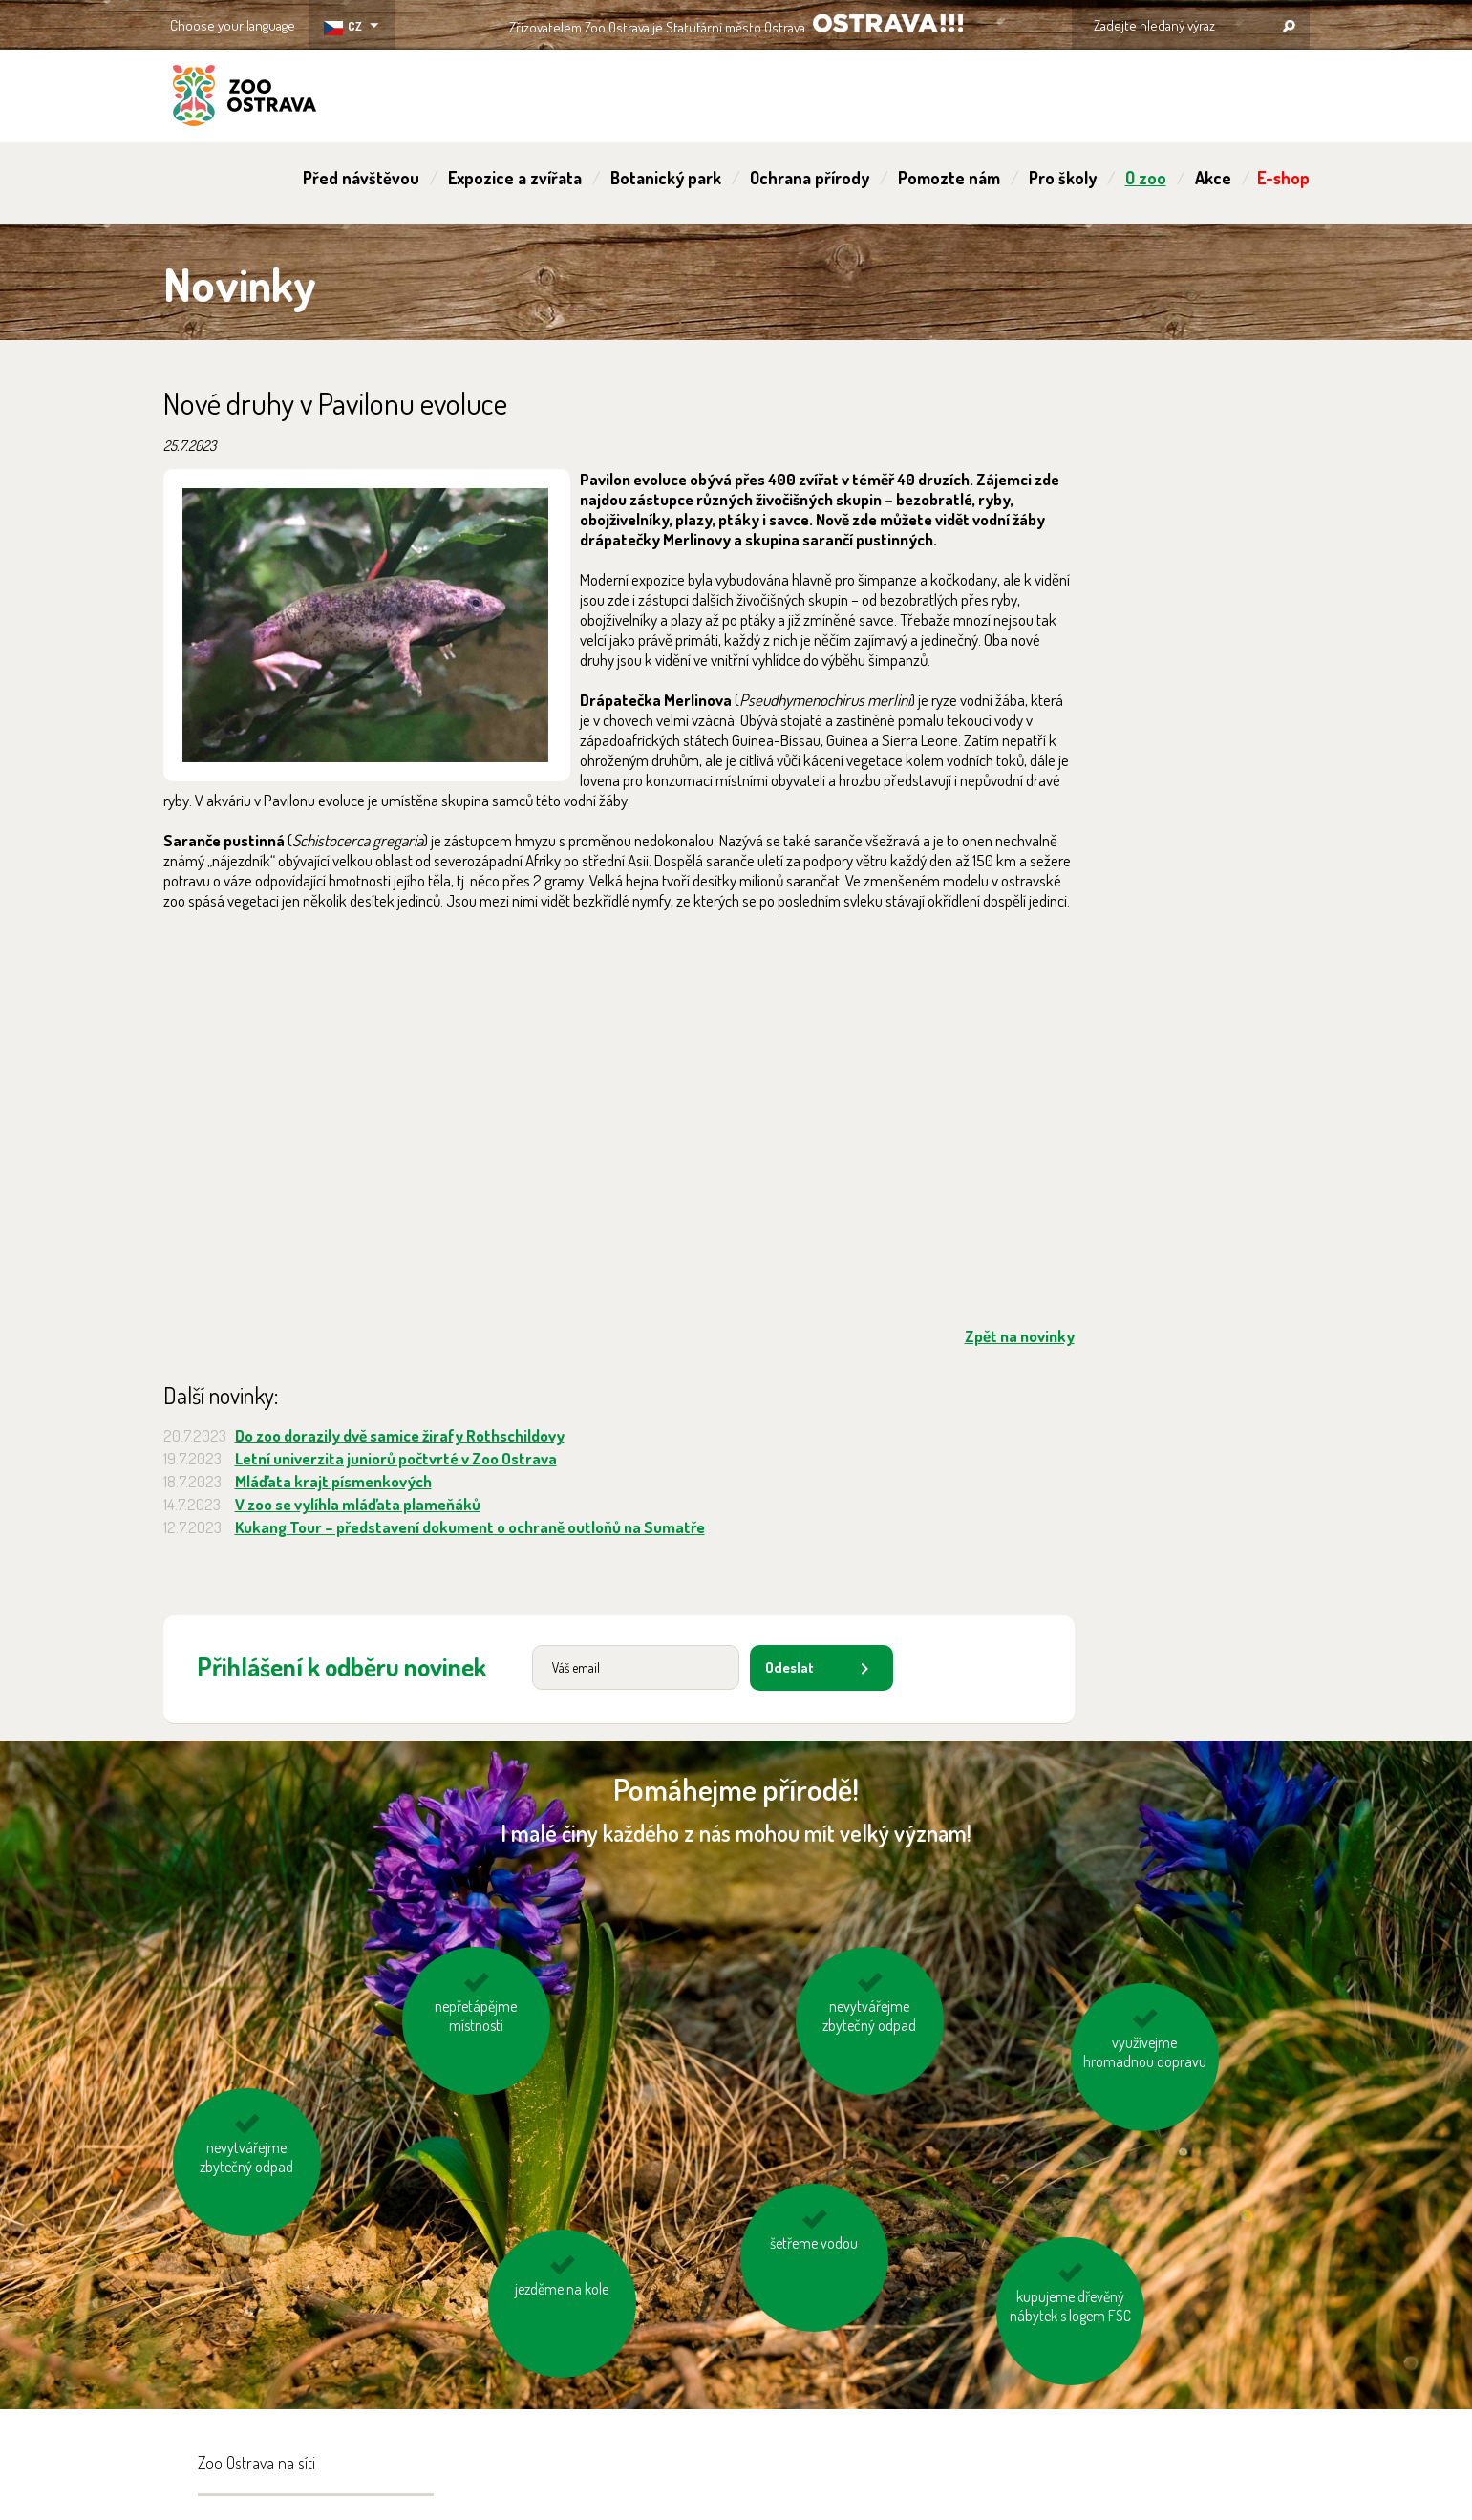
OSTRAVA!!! (888, 23)
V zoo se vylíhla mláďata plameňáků (357, 1504)
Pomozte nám (949, 177)
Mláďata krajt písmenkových (333, 1481)
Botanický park (665, 177)
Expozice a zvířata (515, 177)
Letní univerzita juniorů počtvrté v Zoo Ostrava (396, 1458)
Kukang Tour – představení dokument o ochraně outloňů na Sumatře (470, 1527)
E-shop (1283, 177)
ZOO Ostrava (244, 98)
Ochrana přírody (809, 177)
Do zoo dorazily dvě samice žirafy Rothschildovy (400, 1435)
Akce (1213, 177)
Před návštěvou (361, 177)
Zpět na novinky (1020, 1336)
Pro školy (1063, 177)
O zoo (1145, 177)
